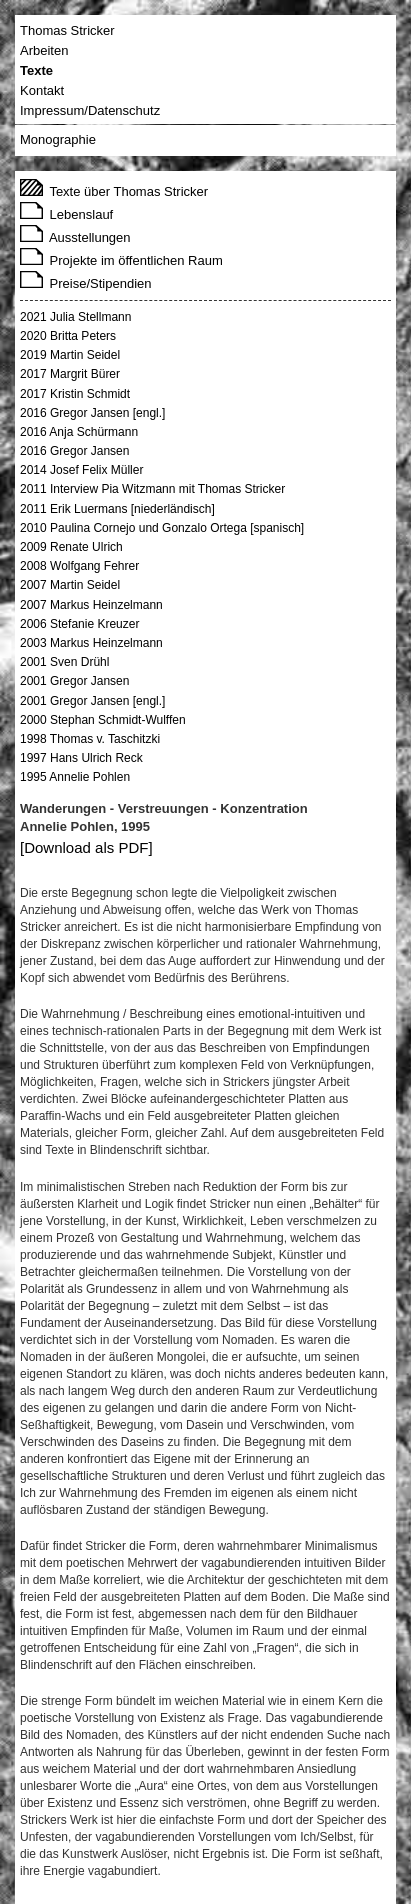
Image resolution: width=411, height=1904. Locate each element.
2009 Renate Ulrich (71, 547)
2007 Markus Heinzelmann (91, 605)
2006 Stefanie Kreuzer (79, 624)
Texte (36, 70)
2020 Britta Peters (68, 336)
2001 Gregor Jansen (74, 681)
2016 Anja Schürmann (79, 432)
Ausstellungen (75, 237)
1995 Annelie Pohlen (75, 777)
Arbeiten (44, 50)
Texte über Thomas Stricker (114, 191)
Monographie (58, 139)
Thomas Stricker (67, 30)
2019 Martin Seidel (70, 355)
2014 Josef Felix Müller (81, 470)
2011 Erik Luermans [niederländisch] (117, 509)
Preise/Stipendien (86, 283)
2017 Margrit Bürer (70, 374)
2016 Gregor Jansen (74, 451)
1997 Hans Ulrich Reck (81, 758)
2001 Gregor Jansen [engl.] (92, 701)
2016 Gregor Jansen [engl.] (92, 413)
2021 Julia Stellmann (75, 317)
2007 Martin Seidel (70, 585)
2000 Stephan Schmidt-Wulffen (103, 720)
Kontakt (42, 90)
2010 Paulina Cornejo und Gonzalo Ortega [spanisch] (162, 528)
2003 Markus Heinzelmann (91, 643)
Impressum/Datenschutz (90, 110)
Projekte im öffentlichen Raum (121, 260)
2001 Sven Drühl (64, 662)
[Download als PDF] (86, 847)
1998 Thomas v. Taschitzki (90, 739)
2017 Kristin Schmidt (75, 394)
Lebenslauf (66, 214)
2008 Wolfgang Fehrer (79, 566)
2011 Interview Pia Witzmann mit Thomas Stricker (152, 489)
